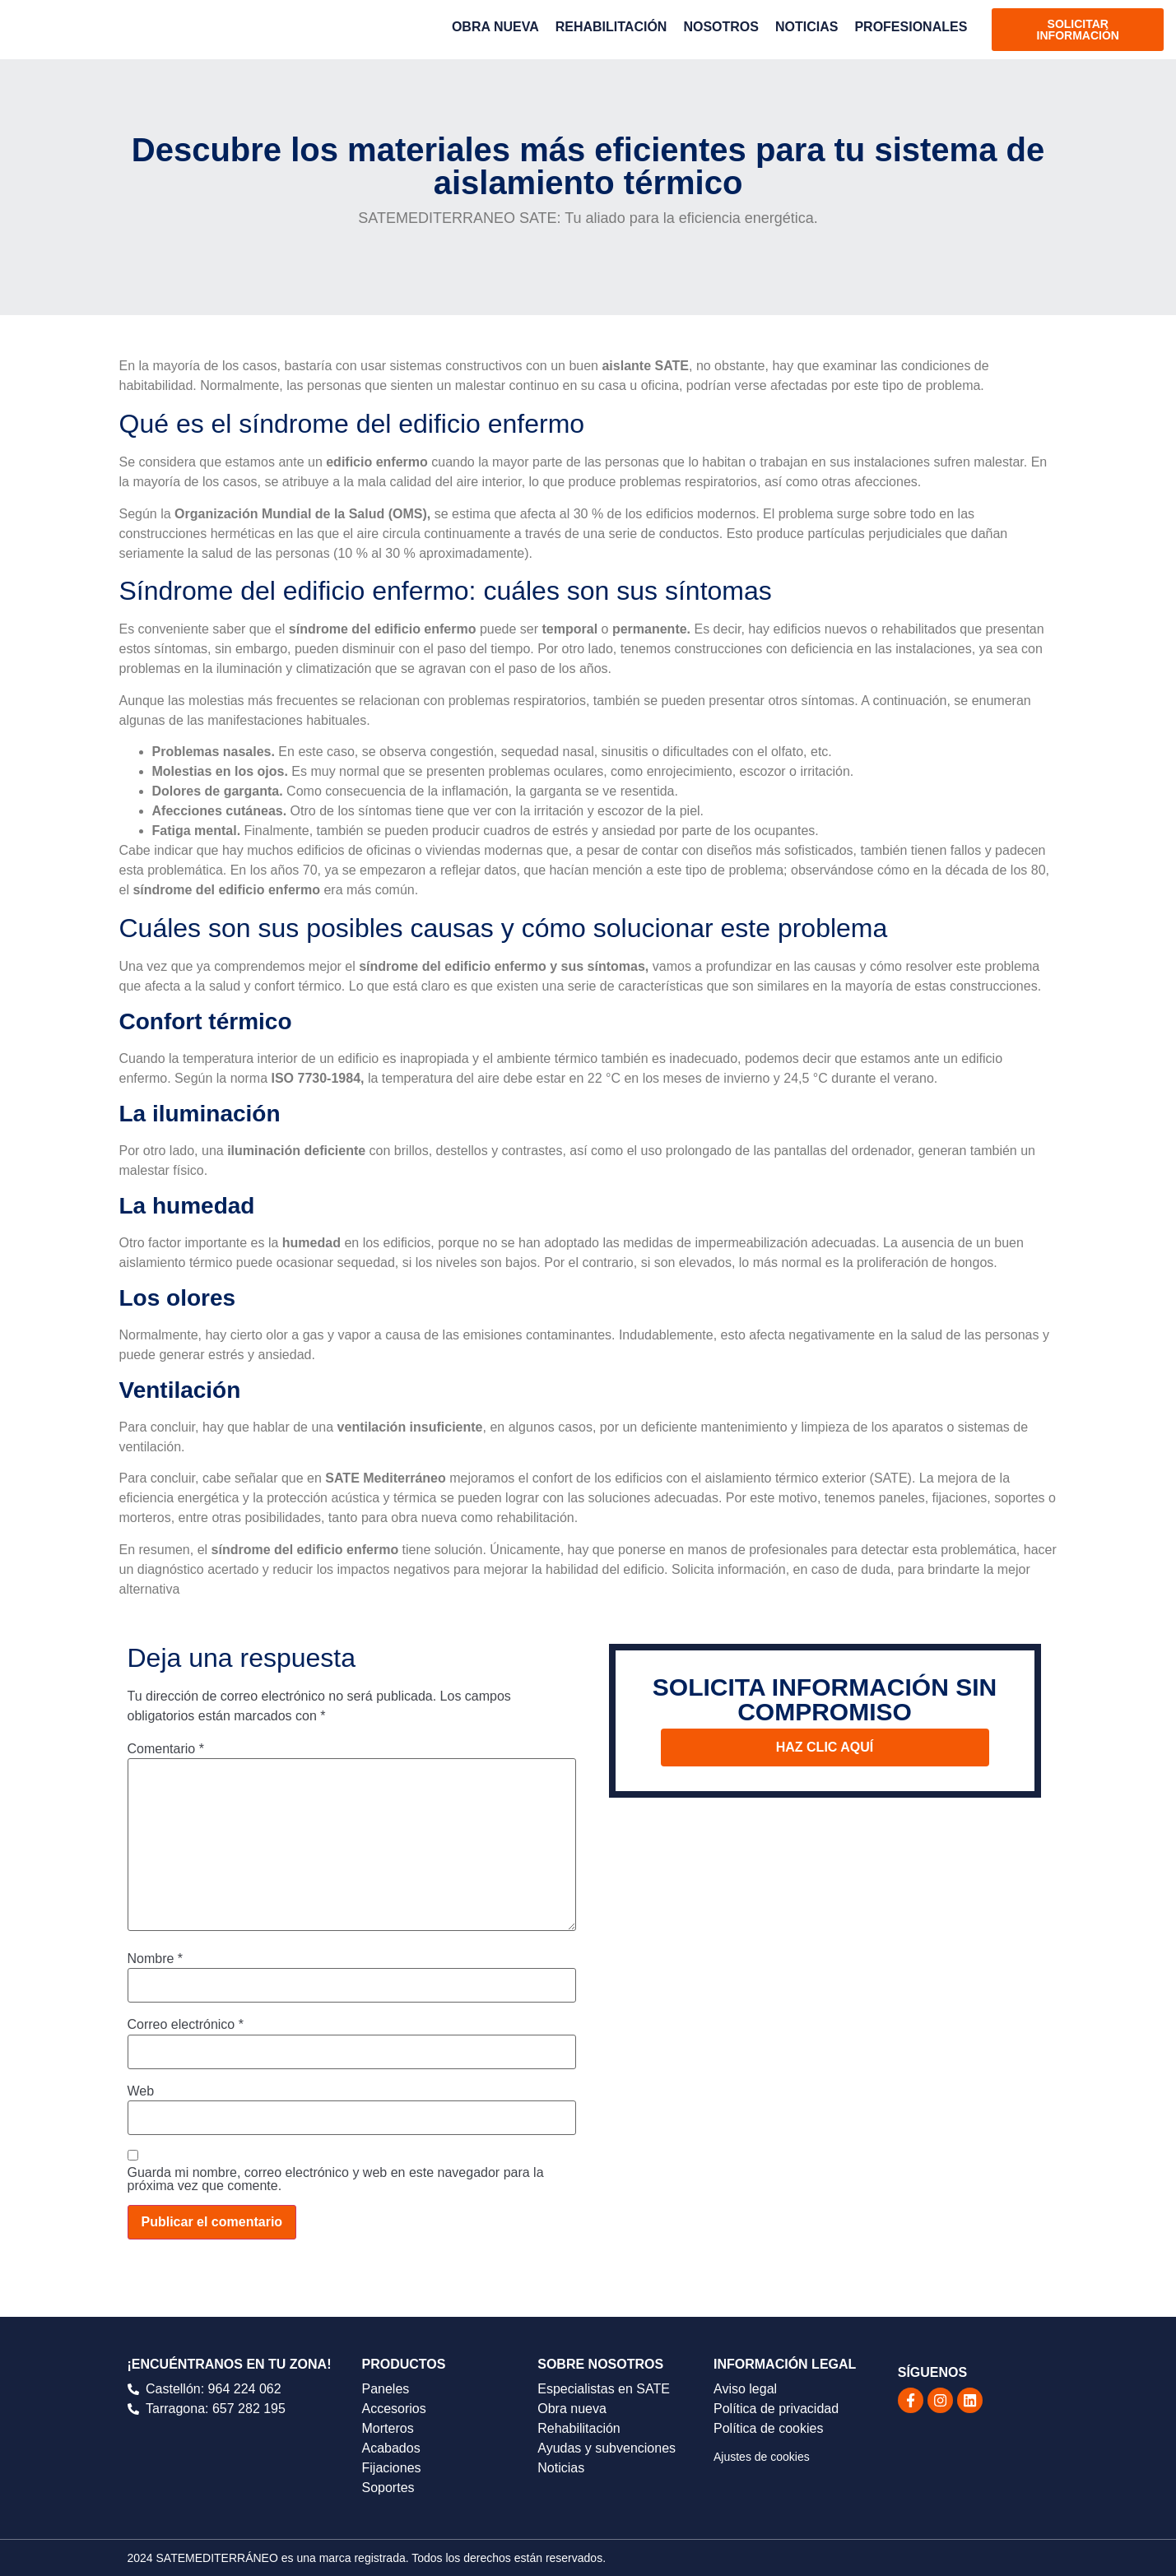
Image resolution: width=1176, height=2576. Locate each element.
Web (141, 2091)
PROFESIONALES (910, 27)
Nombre (156, 1959)
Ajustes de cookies (762, 2456)
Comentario (166, 1749)
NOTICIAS (806, 27)
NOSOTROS (721, 27)
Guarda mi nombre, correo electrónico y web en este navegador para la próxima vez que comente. (336, 2179)
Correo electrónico (186, 2024)
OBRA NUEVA (495, 27)
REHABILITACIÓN (611, 27)
